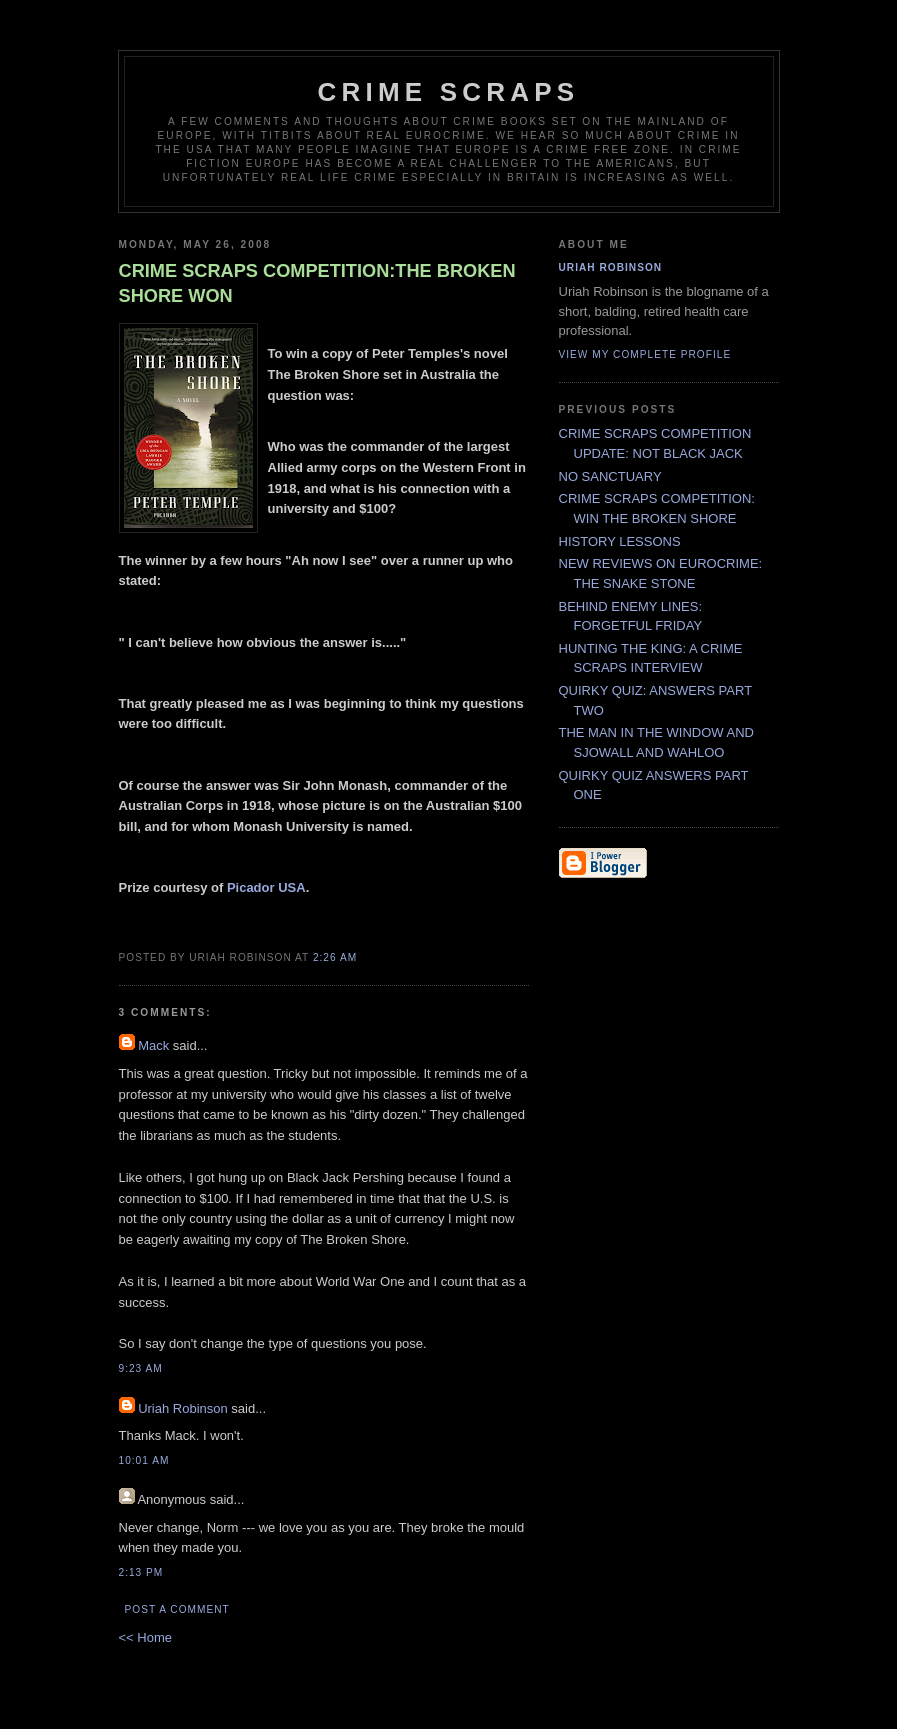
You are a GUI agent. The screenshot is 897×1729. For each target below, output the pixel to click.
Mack (153, 1045)
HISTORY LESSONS (620, 541)
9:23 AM (141, 1368)
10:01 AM (144, 1460)
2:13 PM (141, 1572)
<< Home (145, 1637)
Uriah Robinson (183, 1408)
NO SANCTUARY (610, 476)
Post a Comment (177, 1609)
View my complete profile (645, 354)
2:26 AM (335, 957)
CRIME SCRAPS (449, 92)
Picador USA (266, 887)
